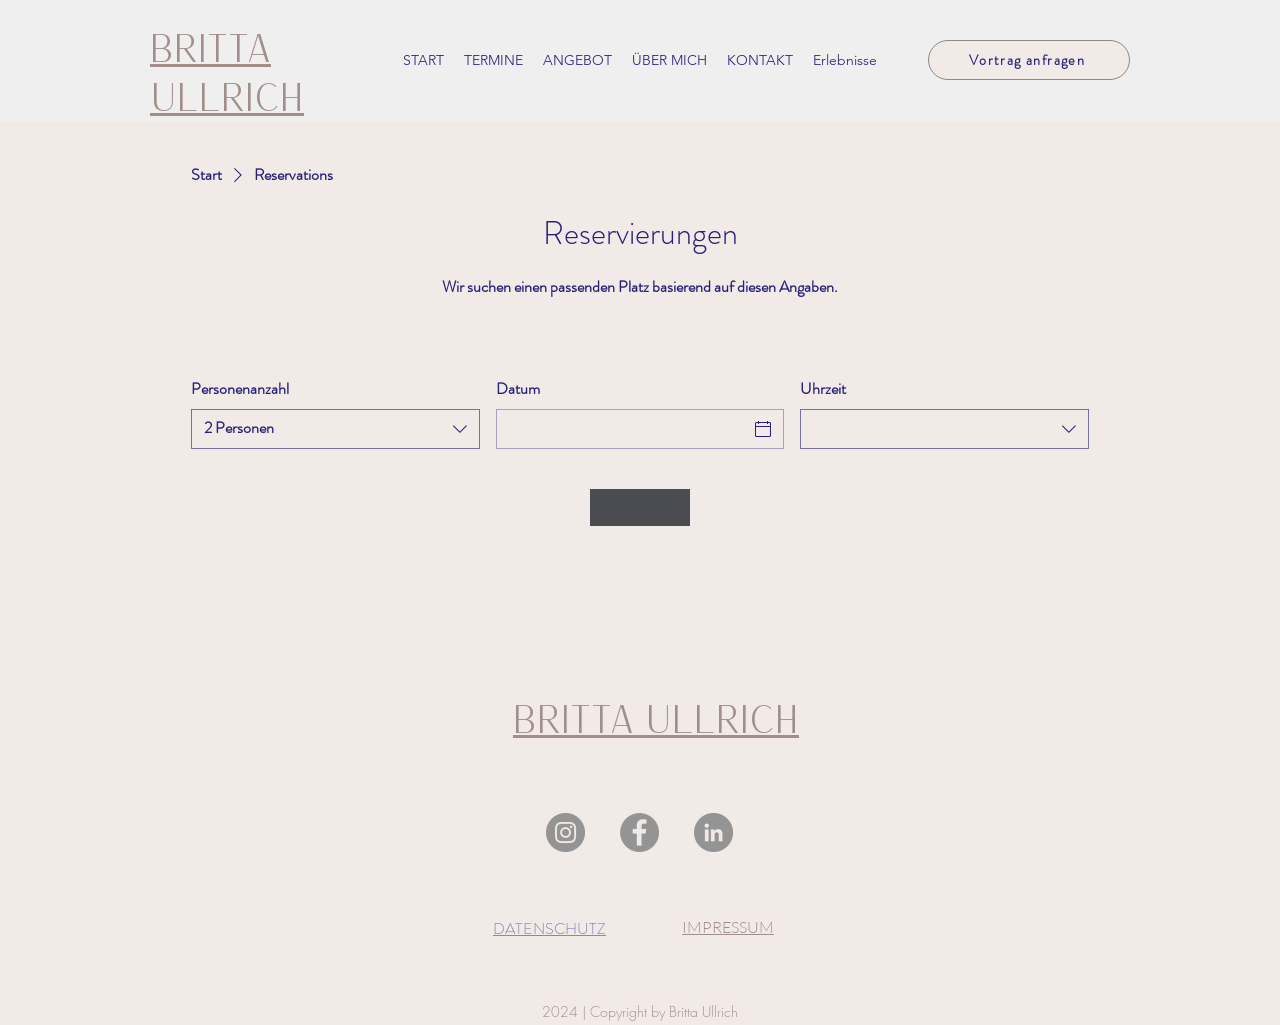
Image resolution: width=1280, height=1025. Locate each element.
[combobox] (335, 429)
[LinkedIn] (713, 832)
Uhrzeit (823, 389)
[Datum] (622, 429)
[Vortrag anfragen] (1029, 60)
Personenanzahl (240, 389)
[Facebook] (639, 832)
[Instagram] (565, 832)
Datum (518, 389)
